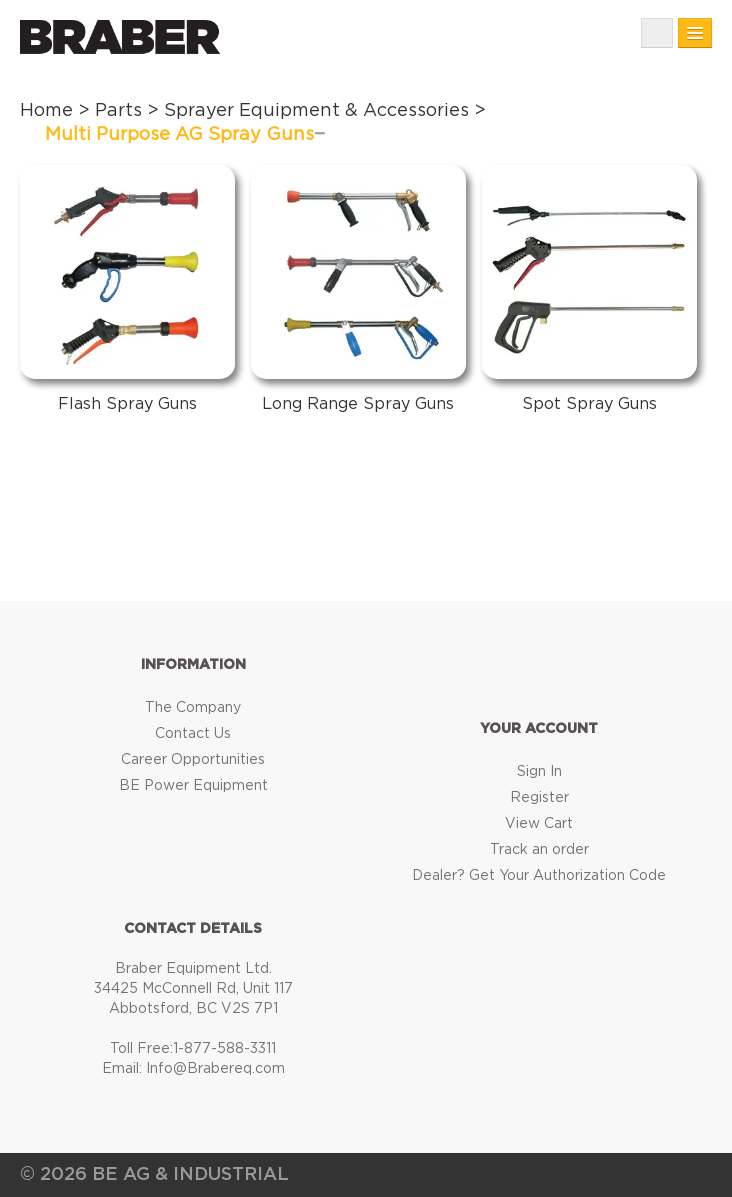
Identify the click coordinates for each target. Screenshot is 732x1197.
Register (539, 798)
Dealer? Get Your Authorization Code (539, 876)
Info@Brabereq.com (215, 1069)
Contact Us (193, 734)
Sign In (539, 772)
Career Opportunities (193, 760)
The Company (193, 708)
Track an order (539, 850)
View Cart (539, 824)
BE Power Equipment (193, 786)
